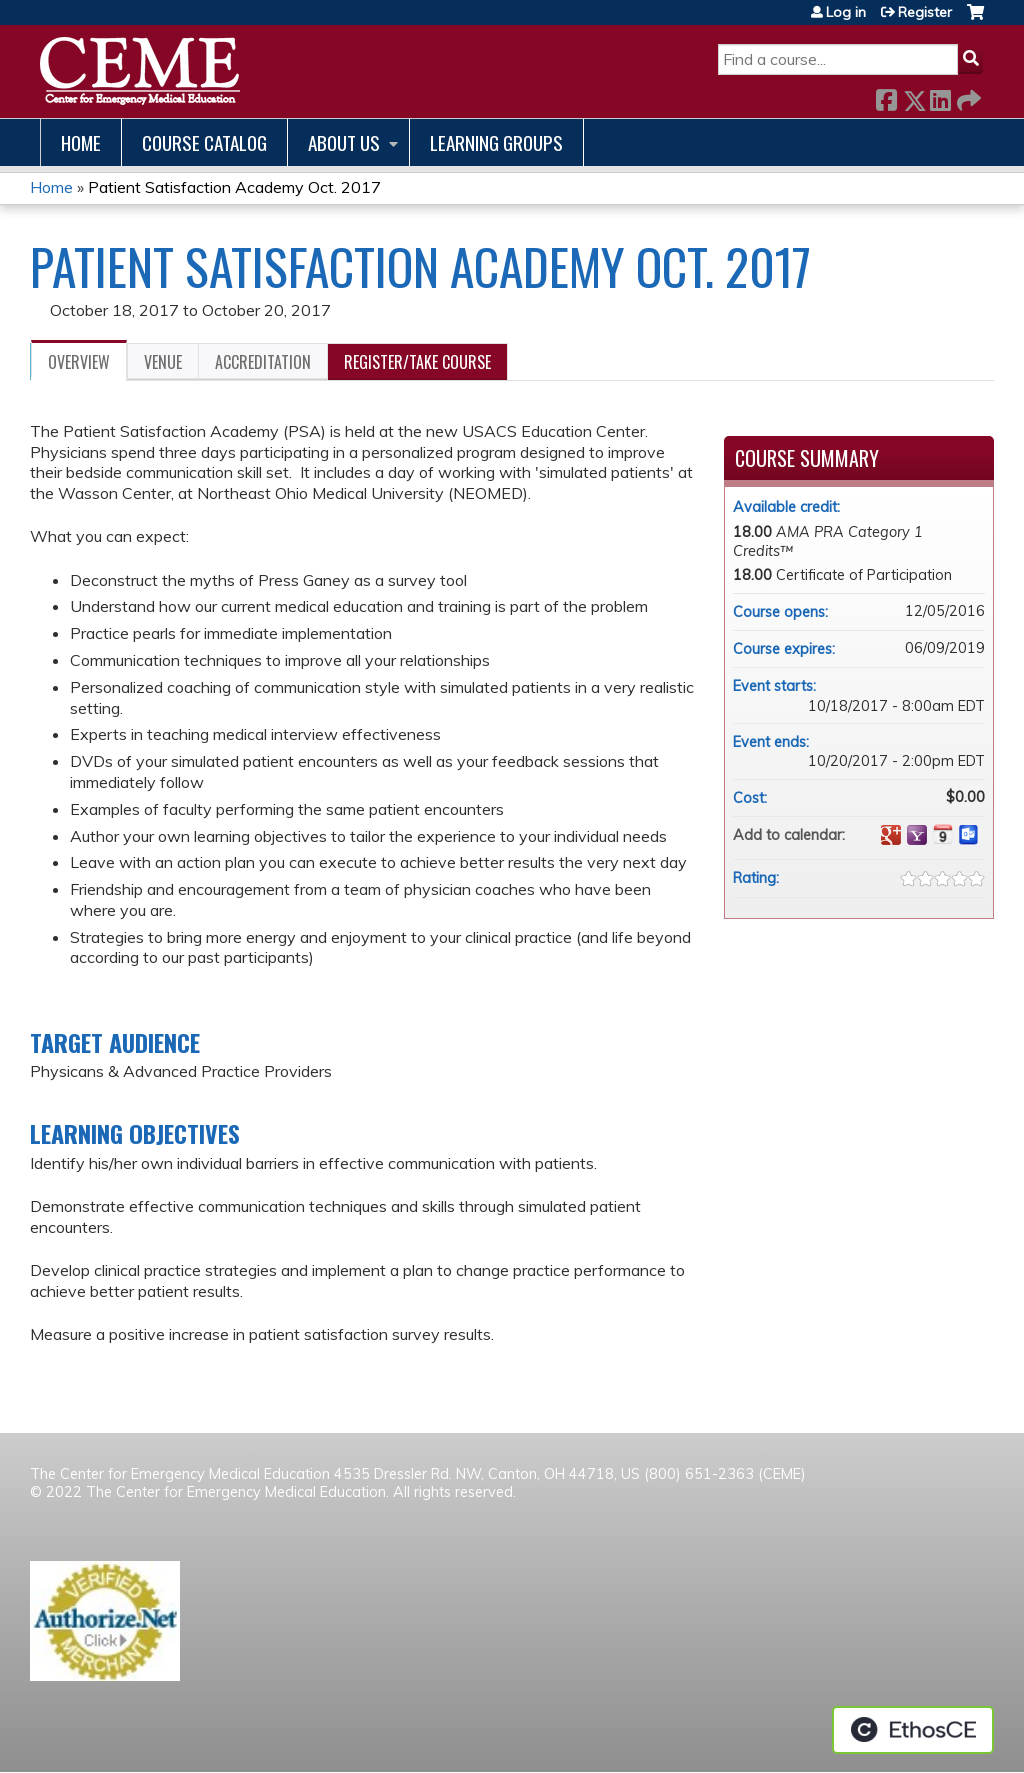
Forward (967, 96)
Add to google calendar (891, 835)
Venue (163, 362)
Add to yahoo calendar (917, 835)
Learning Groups (496, 142)
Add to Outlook (969, 835)
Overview (79, 362)
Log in (846, 12)
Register (925, 12)
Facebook (886, 96)
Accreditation (263, 362)
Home (81, 142)
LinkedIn (940, 96)
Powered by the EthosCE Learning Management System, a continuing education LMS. (913, 1730)
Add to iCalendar (943, 834)
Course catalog (204, 142)
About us (344, 142)
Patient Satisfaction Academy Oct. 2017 (234, 187)
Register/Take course (417, 362)
